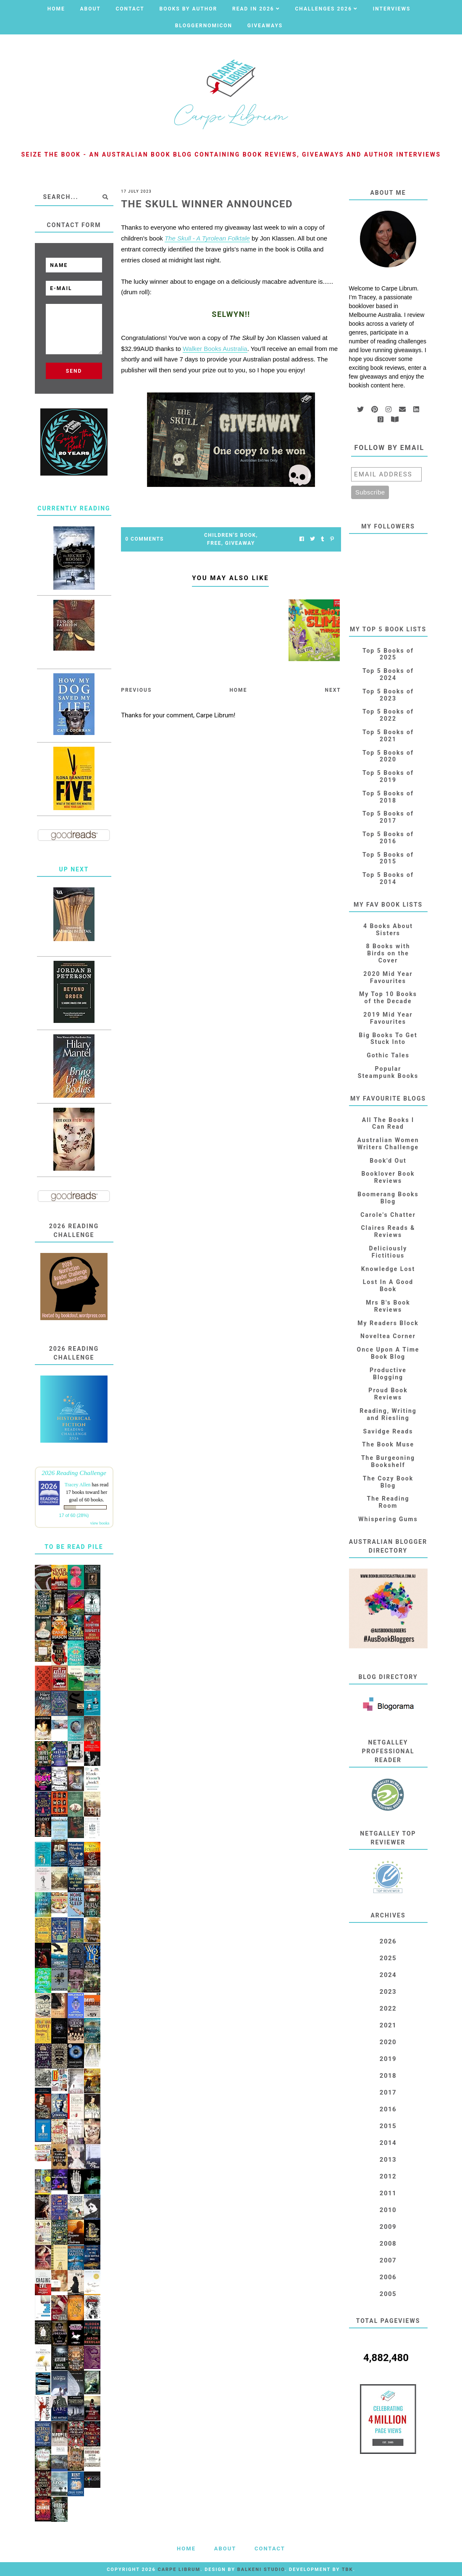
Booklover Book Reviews (388, 1177)
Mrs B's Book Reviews (388, 1306)
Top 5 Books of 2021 (388, 736)
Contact (130, 9)
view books (100, 1523)
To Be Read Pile (74, 1546)
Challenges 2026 (323, 9)
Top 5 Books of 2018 (388, 797)
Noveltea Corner (388, 1336)
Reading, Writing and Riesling (388, 1414)
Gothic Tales (388, 1055)
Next (333, 690)
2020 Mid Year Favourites (387, 977)
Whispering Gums (387, 1519)
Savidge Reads (388, 1431)
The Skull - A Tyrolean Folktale (207, 238)
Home (56, 9)
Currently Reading (73, 508)
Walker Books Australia (215, 348)
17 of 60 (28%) (74, 1515)
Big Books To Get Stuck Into (388, 1039)
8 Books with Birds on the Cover (388, 953)
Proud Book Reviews (387, 1394)
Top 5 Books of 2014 (388, 878)
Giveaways (265, 26)
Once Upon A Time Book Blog (388, 1353)
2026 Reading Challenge (74, 1472)
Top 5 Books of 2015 (388, 858)
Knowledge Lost (388, 1269)
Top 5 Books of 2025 (388, 654)
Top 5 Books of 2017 (388, 817)
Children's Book (230, 535)
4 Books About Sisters (388, 929)
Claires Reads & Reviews (388, 1231)
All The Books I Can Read (388, 1123)
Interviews (392, 9)
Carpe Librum (179, 2569)
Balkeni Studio (261, 2569)
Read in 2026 (253, 9)
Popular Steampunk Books (388, 1072)
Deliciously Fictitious (388, 1252)
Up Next (74, 869)
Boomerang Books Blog (388, 1198)
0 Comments (144, 539)
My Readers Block (387, 1323)
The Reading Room (388, 1502)
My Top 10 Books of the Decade (388, 997)
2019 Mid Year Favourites (387, 1018)
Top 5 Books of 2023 (388, 695)
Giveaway (240, 543)
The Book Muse (388, 1444)
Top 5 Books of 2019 (388, 776)
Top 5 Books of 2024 (388, 674)
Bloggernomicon (203, 26)
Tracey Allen (78, 1485)
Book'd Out (388, 1160)
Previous (136, 690)
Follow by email (389, 448)
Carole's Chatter (388, 1214)
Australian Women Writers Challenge (388, 1144)
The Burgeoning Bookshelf (388, 1461)
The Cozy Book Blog (388, 1482)
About (90, 9)
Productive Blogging (388, 1374)
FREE (214, 543)
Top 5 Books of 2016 (388, 838)
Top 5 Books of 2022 (388, 715)
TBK (347, 2569)
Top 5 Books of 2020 (388, 756)
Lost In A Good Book (388, 1285)
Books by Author (189, 9)
